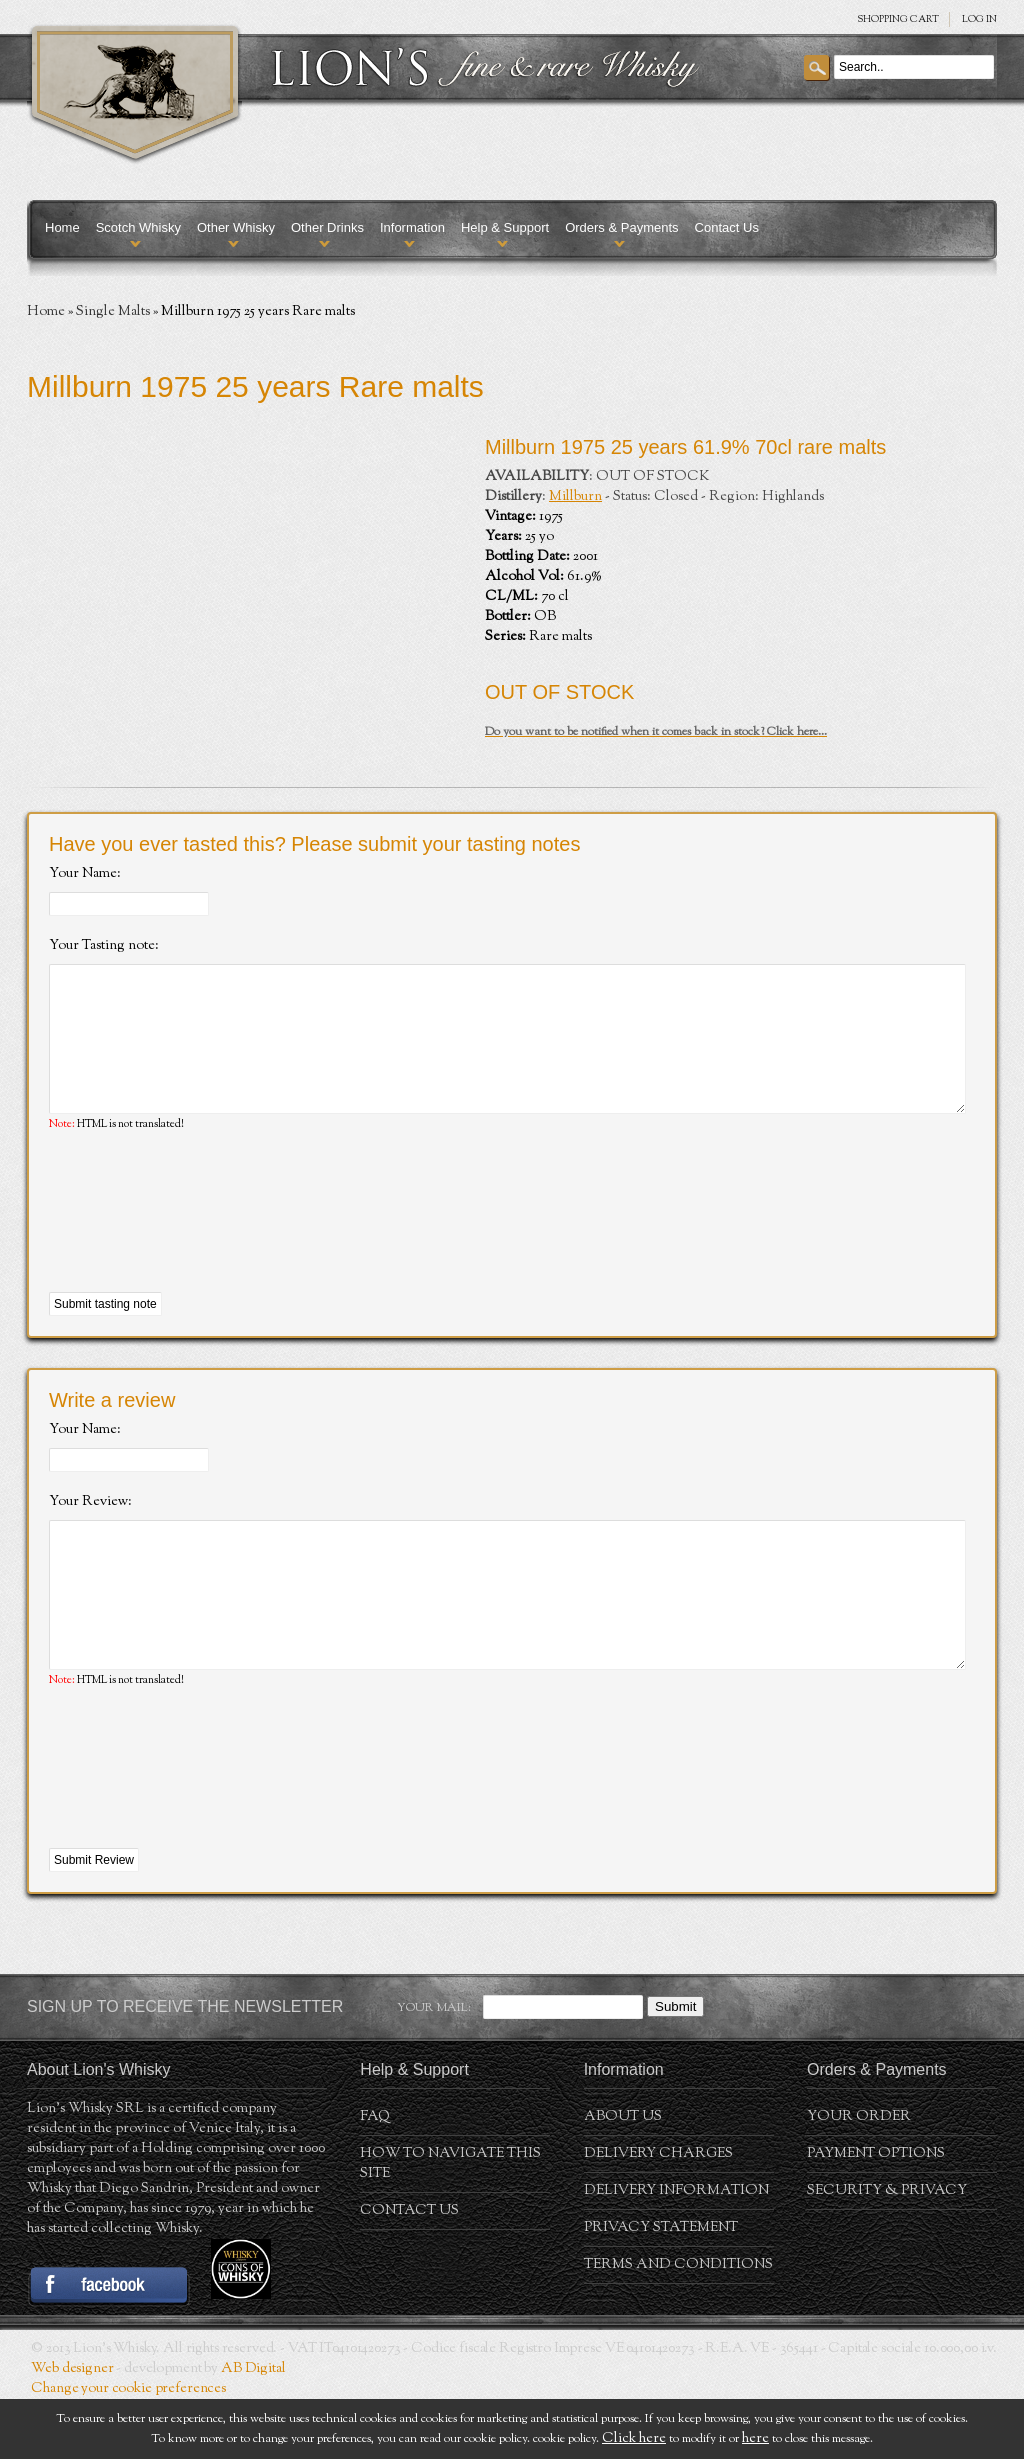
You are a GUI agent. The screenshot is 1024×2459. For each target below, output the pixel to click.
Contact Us (727, 227)
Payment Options (876, 2214)
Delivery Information (676, 2251)
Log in (979, 19)
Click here (634, 2439)
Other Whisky (236, 227)
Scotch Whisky (138, 227)
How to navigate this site (450, 2224)
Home (62, 227)
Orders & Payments (621, 227)
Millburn (575, 497)
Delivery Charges (658, 2214)
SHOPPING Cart (898, 19)
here (755, 2439)
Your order (859, 2177)
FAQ (375, 2177)
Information (412, 227)
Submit (675, 2066)
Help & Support (505, 227)
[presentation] (201, 1243)
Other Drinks (327, 227)
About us (623, 2177)
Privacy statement (661, 2288)
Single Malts (113, 312)
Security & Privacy (887, 2251)
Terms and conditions (678, 2325)
